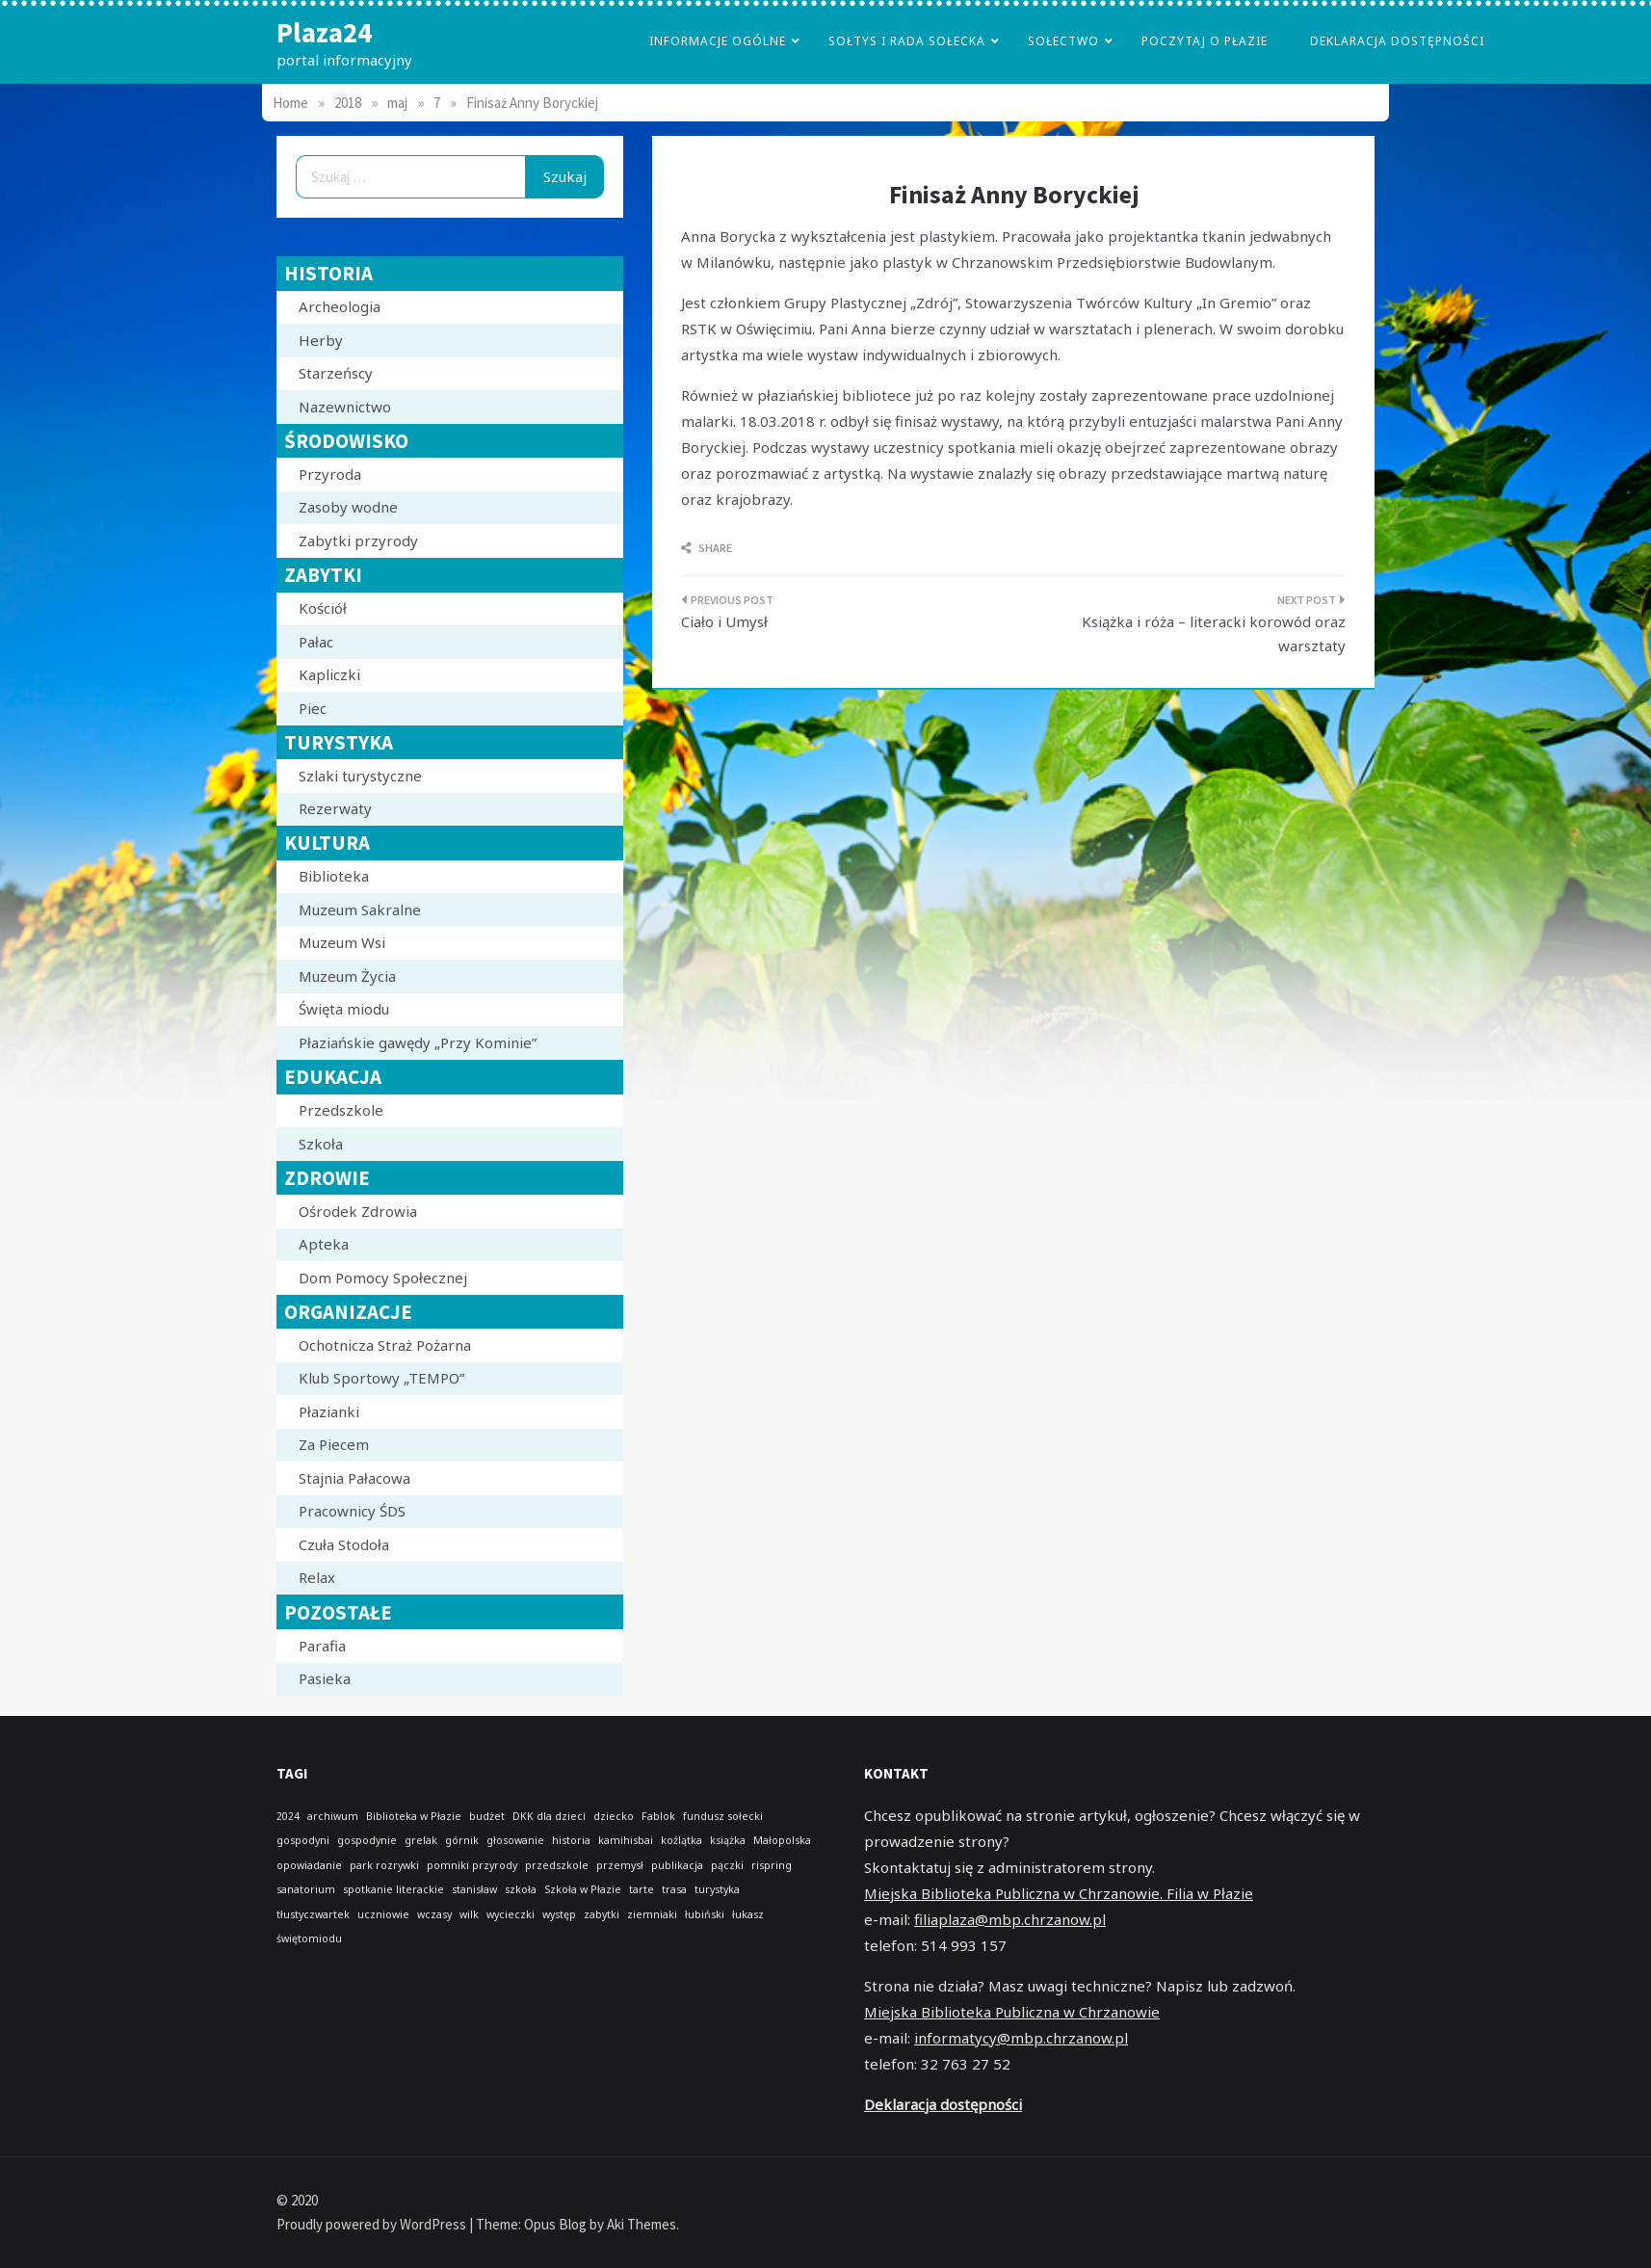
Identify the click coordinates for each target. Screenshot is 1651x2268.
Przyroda (330, 474)
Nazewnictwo (345, 406)
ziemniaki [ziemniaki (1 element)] (652, 1914)
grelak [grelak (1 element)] (421, 1840)
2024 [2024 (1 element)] (288, 1816)
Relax (317, 1577)
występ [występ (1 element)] (559, 1914)
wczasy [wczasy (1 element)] (434, 1914)
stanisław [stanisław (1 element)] (474, 1889)
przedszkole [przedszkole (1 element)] (557, 1865)
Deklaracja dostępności (1397, 41)
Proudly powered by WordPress (372, 2224)
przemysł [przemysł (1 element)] (619, 1865)
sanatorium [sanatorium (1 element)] (305, 1889)
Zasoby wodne (348, 506)
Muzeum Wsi (342, 942)
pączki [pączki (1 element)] (727, 1865)
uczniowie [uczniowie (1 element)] (383, 1914)
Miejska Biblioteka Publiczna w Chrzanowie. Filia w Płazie (1058, 1893)
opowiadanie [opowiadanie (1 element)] (309, 1865)
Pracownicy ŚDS (352, 1510)
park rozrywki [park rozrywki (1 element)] (384, 1865)
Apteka (324, 1243)
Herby (321, 340)
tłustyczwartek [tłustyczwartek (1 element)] (313, 1914)
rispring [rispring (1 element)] (771, 1865)
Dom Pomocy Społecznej (383, 1277)
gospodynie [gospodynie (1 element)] (367, 1840)
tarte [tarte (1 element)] (641, 1889)
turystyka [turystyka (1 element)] (717, 1889)
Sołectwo (1063, 41)
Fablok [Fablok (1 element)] (658, 1816)
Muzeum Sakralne (360, 909)
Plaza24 (324, 32)
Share (706, 548)
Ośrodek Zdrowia (358, 1211)
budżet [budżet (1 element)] (487, 1816)
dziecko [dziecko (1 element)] (613, 1816)
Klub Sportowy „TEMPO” (381, 1377)
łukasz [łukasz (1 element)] (748, 1914)
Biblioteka (334, 875)
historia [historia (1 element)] (571, 1840)
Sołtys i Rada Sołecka (906, 41)
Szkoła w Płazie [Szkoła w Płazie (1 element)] (582, 1889)
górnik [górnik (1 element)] (462, 1840)
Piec (313, 708)
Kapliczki (329, 674)
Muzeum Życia (347, 976)
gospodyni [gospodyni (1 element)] (302, 1840)
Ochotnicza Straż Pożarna (385, 1345)
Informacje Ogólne (717, 41)
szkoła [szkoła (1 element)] (521, 1889)
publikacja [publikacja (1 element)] (677, 1865)
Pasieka (325, 1678)
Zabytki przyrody (358, 540)
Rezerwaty (335, 808)
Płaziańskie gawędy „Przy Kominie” (418, 1042)
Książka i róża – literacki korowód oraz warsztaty (1214, 634)
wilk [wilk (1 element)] (469, 1914)
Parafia (322, 1645)
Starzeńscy (336, 372)
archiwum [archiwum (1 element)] (332, 1816)
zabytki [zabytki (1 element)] (601, 1914)
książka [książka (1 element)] (728, 1840)
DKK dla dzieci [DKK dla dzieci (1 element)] (549, 1816)
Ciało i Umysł (724, 621)
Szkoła (321, 1143)
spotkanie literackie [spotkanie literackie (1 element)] (393, 1889)
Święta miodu (344, 1008)
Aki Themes (641, 2224)
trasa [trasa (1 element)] (674, 1889)
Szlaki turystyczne (360, 775)
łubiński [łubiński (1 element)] (704, 1914)
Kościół (323, 608)
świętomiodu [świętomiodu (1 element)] (309, 1938)
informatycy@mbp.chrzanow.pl (1021, 2037)
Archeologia (339, 306)
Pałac (316, 641)
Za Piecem (334, 1444)
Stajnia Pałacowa (354, 1478)
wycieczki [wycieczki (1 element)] (510, 1914)
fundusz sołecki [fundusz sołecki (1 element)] (723, 1816)
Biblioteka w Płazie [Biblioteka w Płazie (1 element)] (413, 1816)
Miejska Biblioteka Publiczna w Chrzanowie (1012, 2011)
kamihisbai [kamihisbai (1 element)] (625, 1840)
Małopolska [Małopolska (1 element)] (782, 1840)
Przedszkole (341, 1110)
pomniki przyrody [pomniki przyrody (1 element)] (472, 1865)
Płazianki (329, 1411)
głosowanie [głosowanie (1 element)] (515, 1840)
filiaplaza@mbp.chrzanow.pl (1010, 1919)
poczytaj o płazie (1204, 41)
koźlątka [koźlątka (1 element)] (681, 1840)
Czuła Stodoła (344, 1544)
